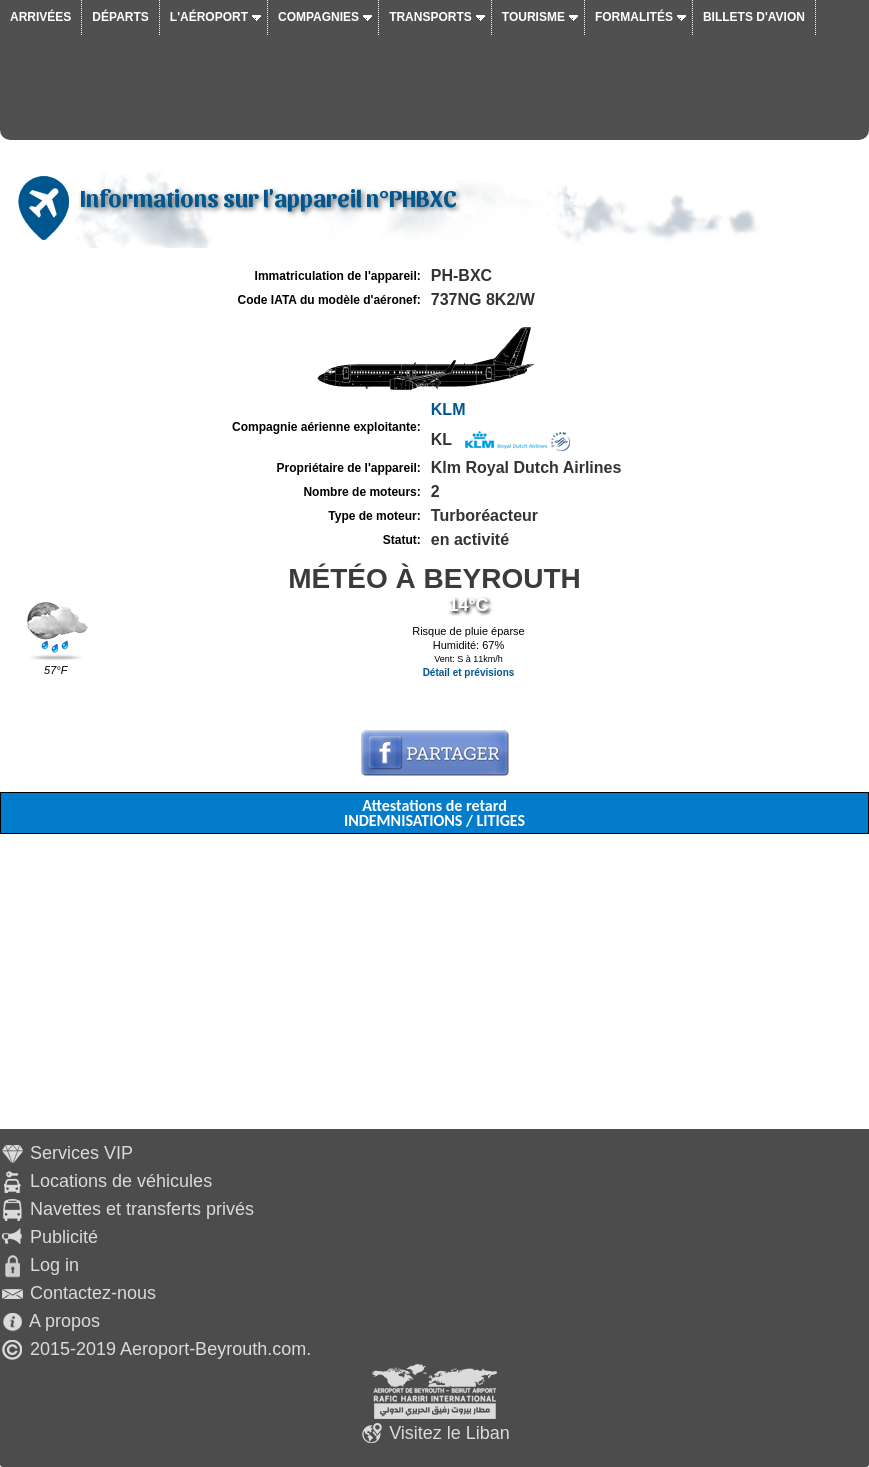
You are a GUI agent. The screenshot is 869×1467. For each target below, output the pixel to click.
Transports (430, 17)
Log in (54, 1265)
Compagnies (318, 17)
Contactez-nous (93, 1293)
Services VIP (81, 1153)
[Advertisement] (434, 989)
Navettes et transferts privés (142, 1209)
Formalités (634, 17)
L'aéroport (209, 17)
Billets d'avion (754, 17)
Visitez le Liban (449, 1433)
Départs (120, 17)
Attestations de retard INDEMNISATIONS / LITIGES (434, 813)
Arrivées (40, 17)
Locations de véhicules (121, 1181)
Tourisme (533, 17)
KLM (448, 409)
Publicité (64, 1237)
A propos (64, 1321)
